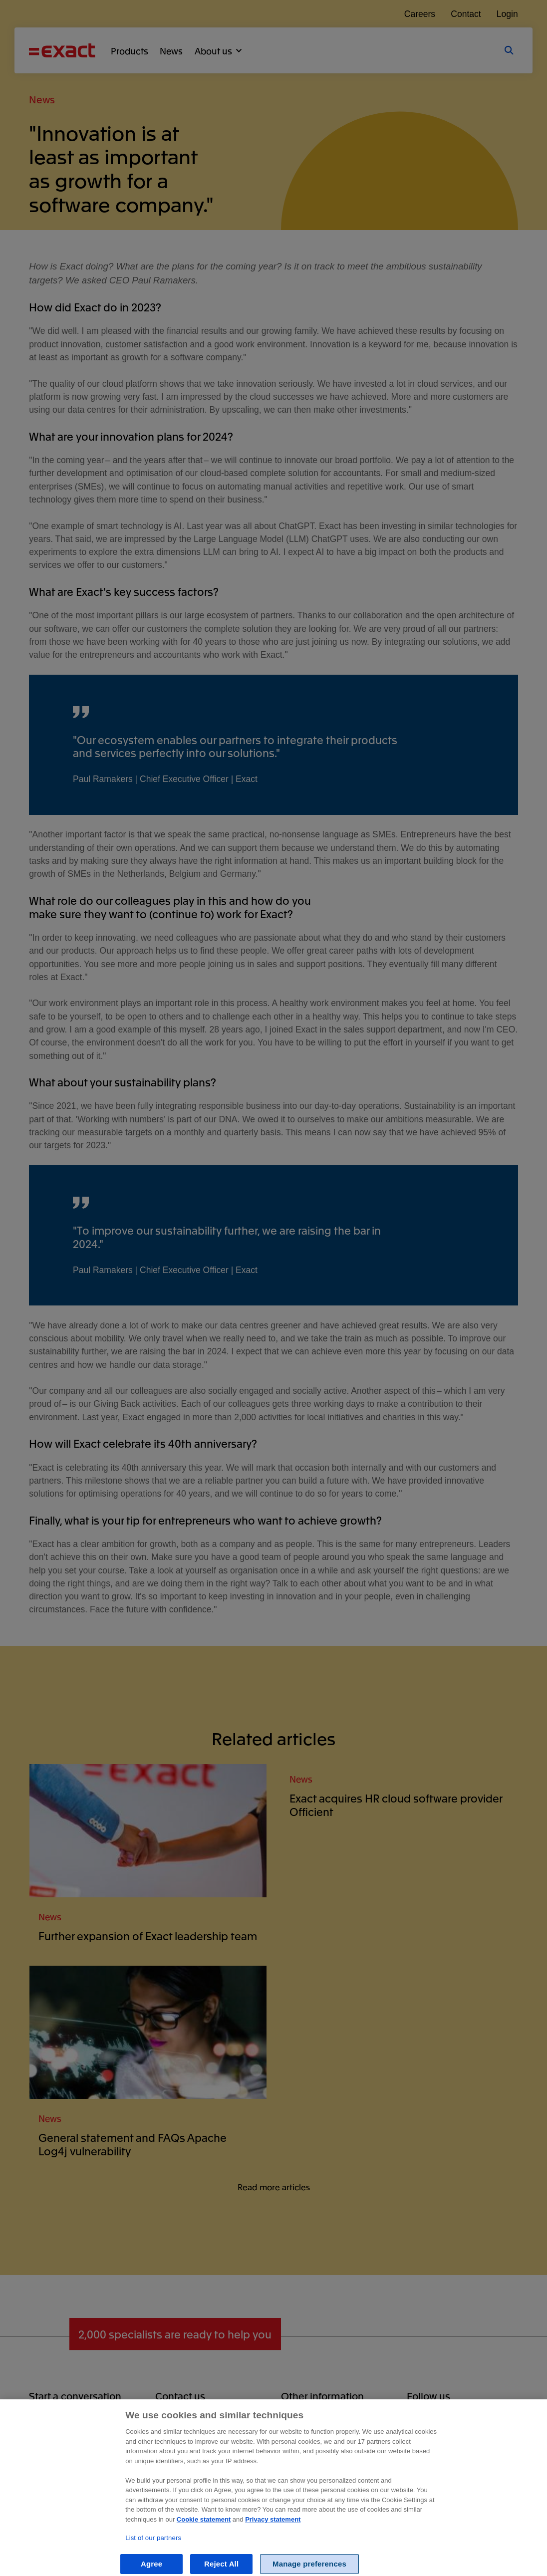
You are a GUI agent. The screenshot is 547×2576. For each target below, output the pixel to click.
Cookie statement (204, 2529)
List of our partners (153, 2547)
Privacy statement (272, 2529)
